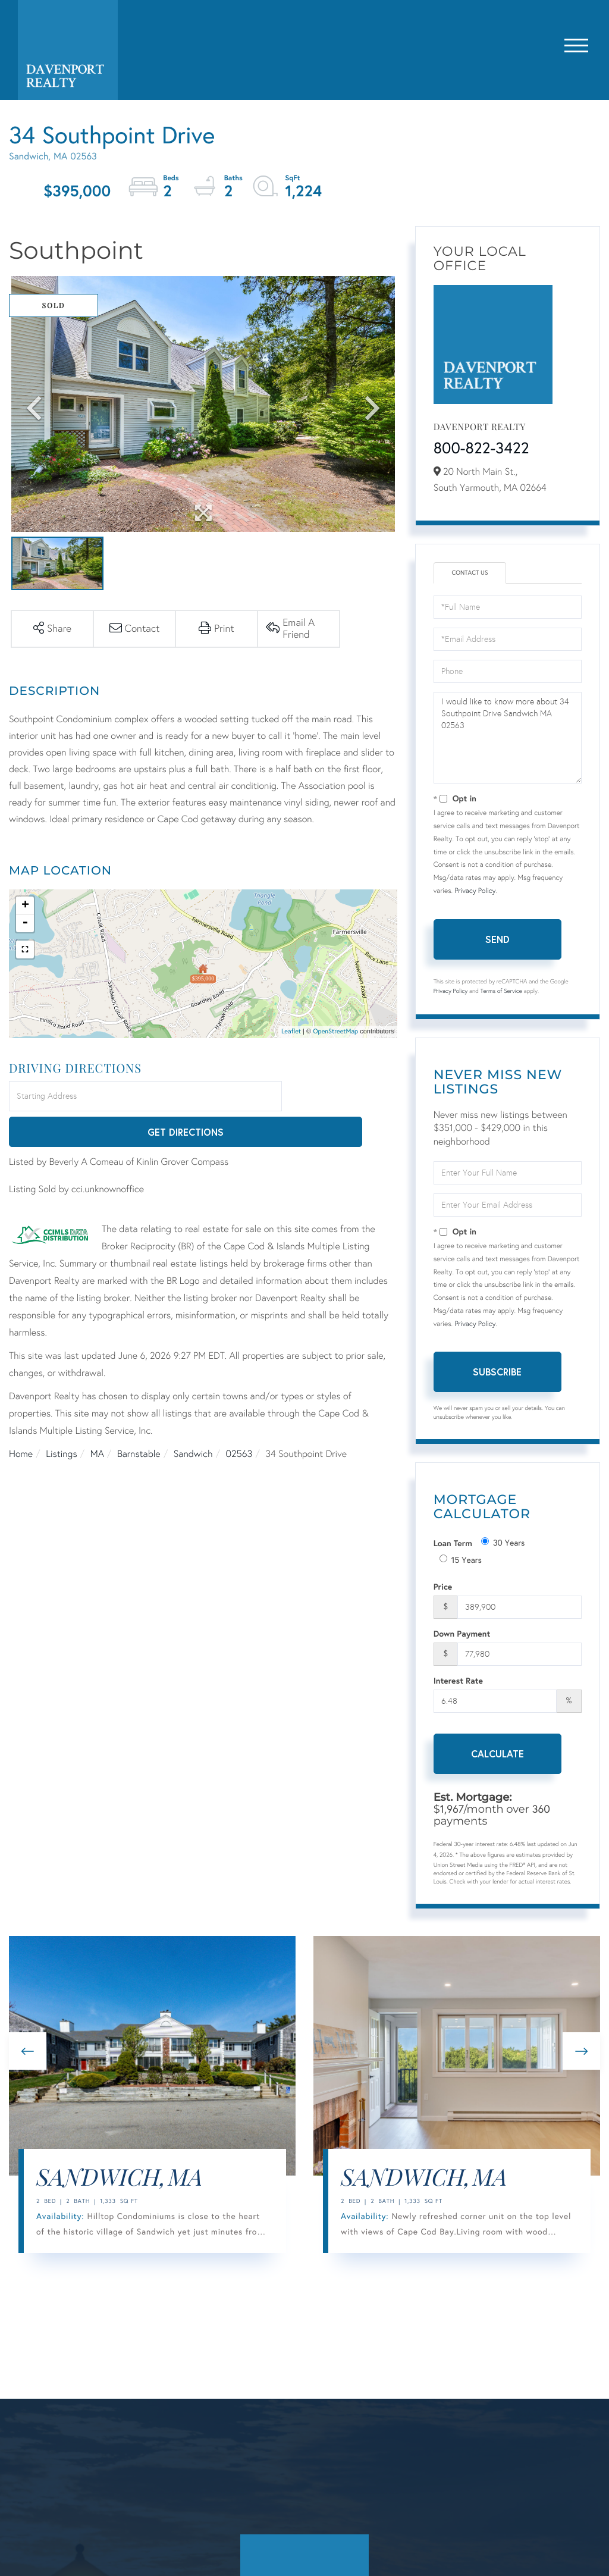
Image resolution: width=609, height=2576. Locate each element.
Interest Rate (458, 1681)
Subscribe (497, 1373)
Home (21, 1419)
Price (443, 1587)
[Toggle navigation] (576, 43)
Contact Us (469, 573)
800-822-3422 (481, 448)
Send (497, 940)
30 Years (503, 1544)
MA (97, 1419)
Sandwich (193, 1419)
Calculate (497, 1754)
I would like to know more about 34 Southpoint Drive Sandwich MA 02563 (508, 739)
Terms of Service (501, 992)
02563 (239, 1419)
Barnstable (139, 1419)
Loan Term (453, 1544)
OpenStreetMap (335, 1032)
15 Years (461, 1561)
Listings (61, 1419)
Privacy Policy (474, 892)
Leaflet (291, 1032)
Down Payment (462, 1634)
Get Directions (341, 1096)
